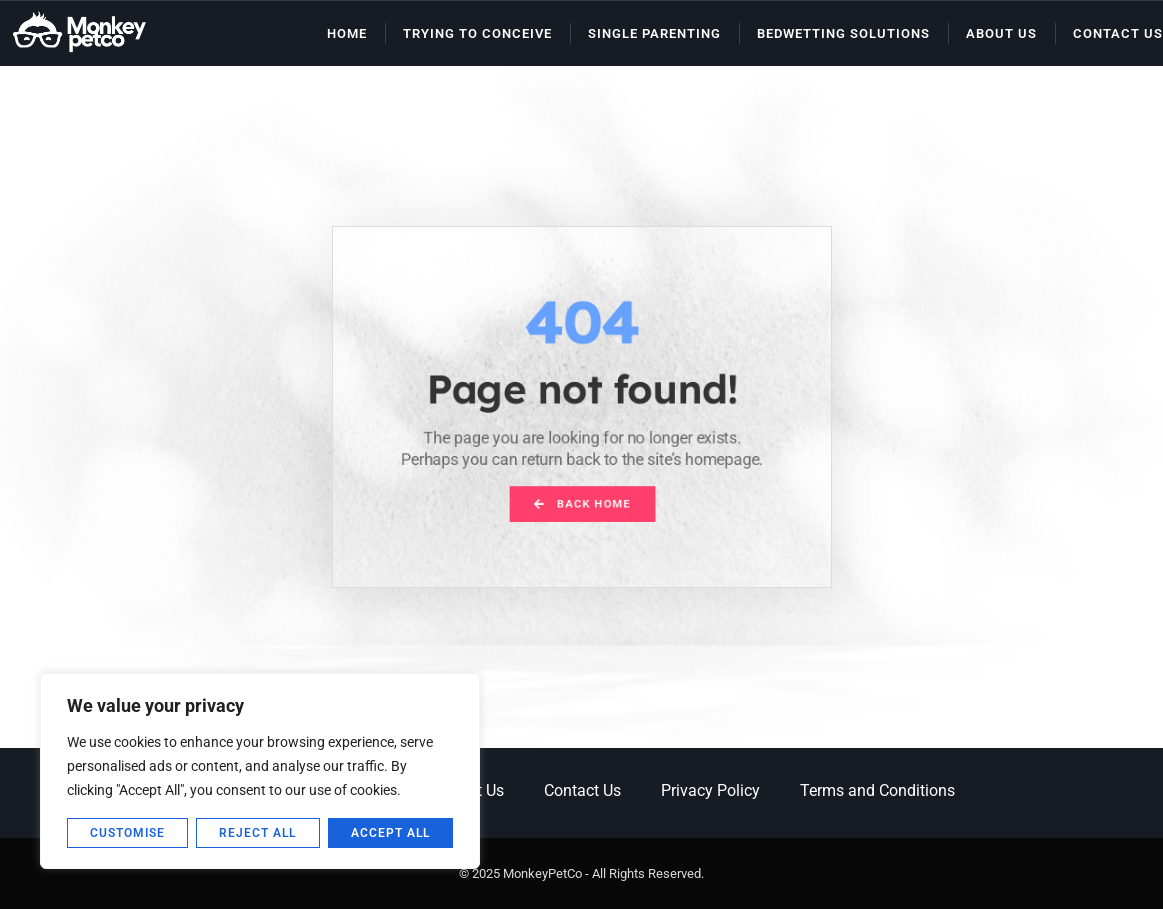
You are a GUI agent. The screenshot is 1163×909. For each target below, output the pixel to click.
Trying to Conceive (477, 33)
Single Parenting (654, 33)
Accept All (390, 833)
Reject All (257, 833)
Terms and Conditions (877, 790)
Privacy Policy (710, 790)
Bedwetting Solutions (843, 33)
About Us (1001, 33)
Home (347, 33)
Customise (127, 833)
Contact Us (1118, 33)
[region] (260, 771)
